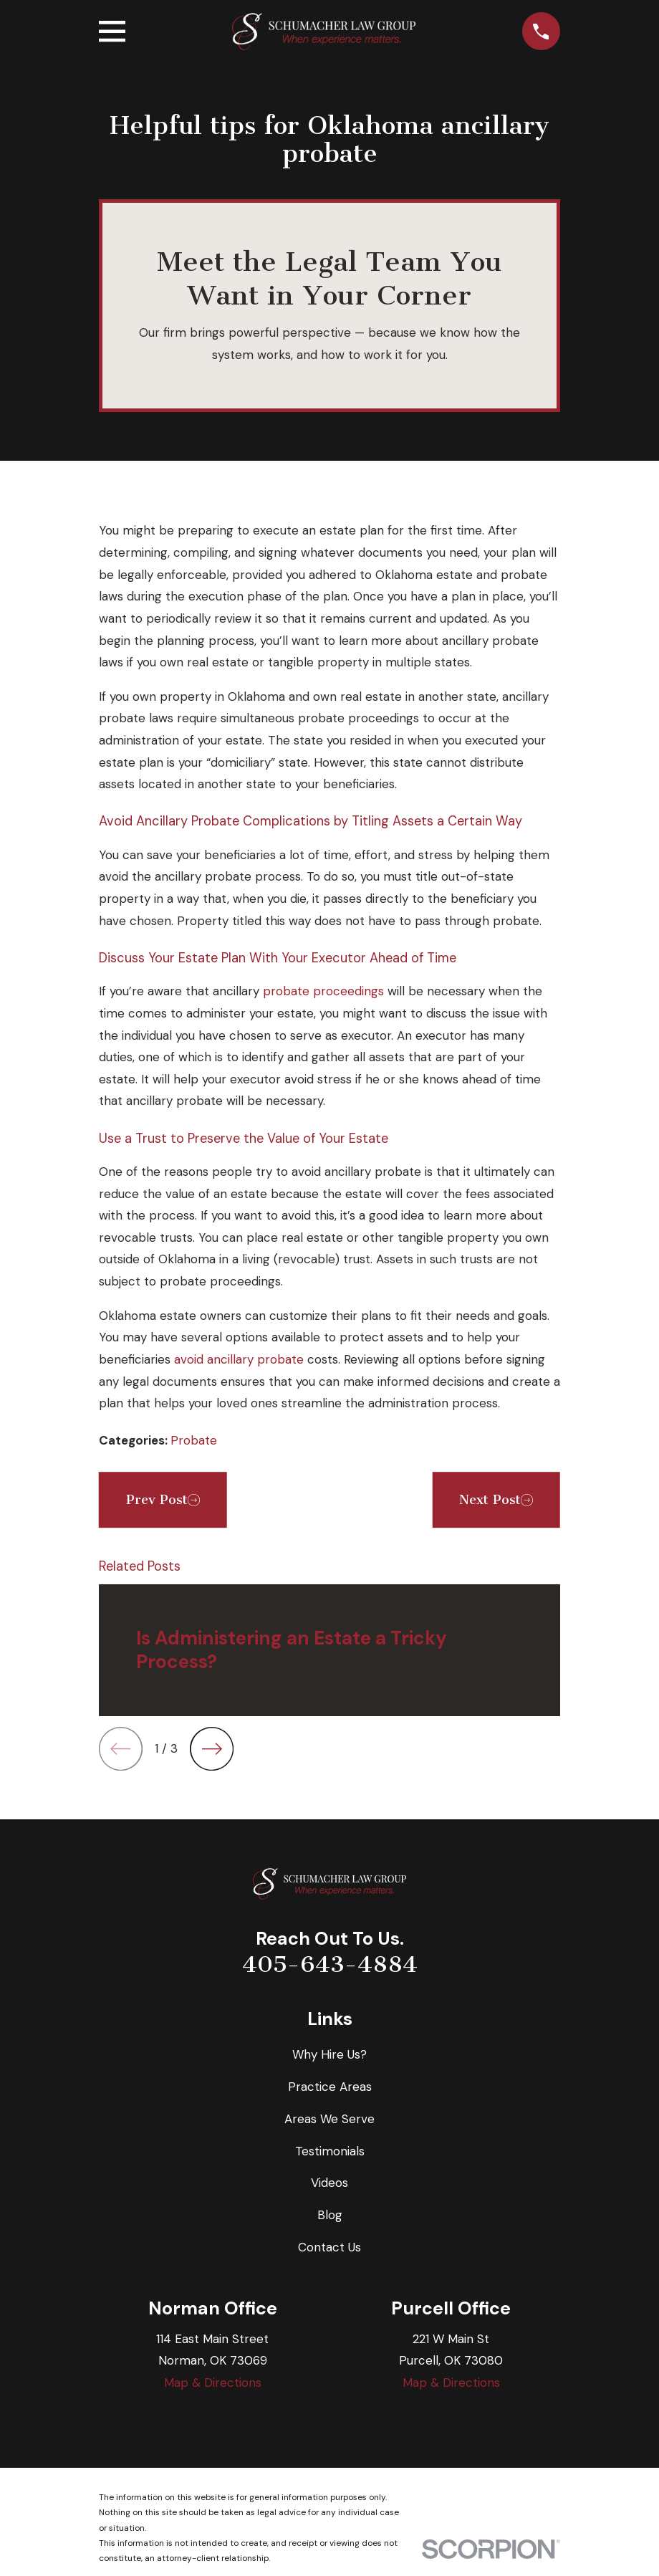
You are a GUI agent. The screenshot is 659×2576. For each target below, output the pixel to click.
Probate (193, 1440)
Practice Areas (330, 2086)
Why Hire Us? (329, 2054)
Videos (329, 2182)
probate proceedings (323, 991)
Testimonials (330, 2151)
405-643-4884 (330, 1964)
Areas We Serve (329, 2119)
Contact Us (329, 2247)
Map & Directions (212, 2382)
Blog (329, 2215)
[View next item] (212, 1749)
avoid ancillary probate (239, 1359)
